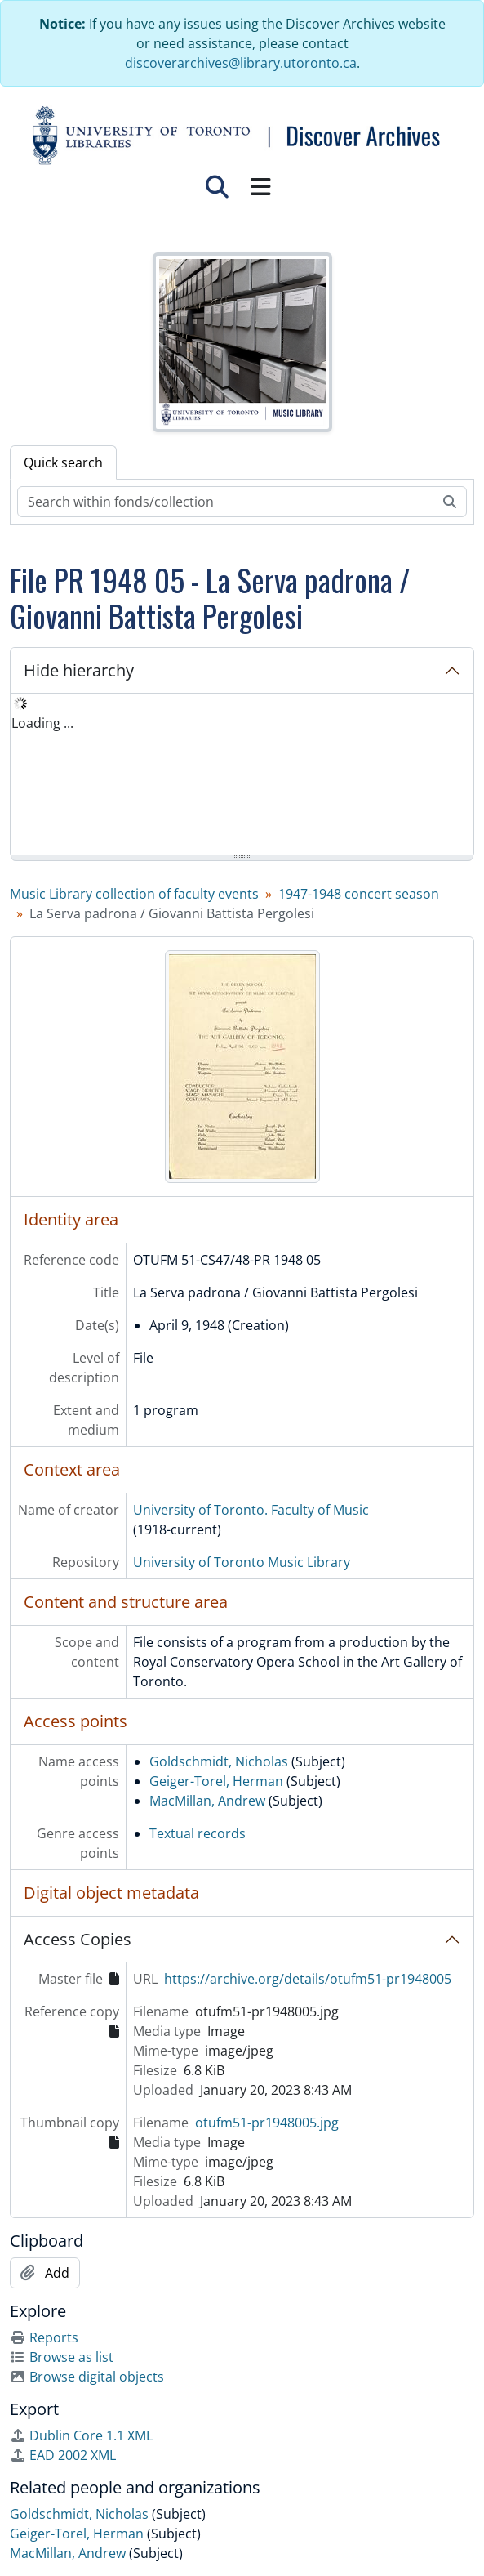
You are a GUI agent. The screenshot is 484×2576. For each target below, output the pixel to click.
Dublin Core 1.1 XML (81, 2435)
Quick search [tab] (63, 462)
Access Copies (77, 1939)
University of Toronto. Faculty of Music (251, 1510)
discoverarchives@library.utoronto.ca (241, 63)
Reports (44, 2337)
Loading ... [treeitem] (42, 723)
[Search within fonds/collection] (225, 501)
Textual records (197, 1833)
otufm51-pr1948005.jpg (267, 2123)
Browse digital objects (87, 2377)
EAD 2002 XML (63, 2455)
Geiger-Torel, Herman (216, 1781)
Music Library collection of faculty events (134, 894)
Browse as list (61, 2357)
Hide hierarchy (79, 670)
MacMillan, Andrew (207, 1801)
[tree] (242, 775)
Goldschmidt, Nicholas (218, 1761)
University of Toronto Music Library (241, 1562)
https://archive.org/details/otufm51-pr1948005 (307, 1979)
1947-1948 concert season (358, 894)
